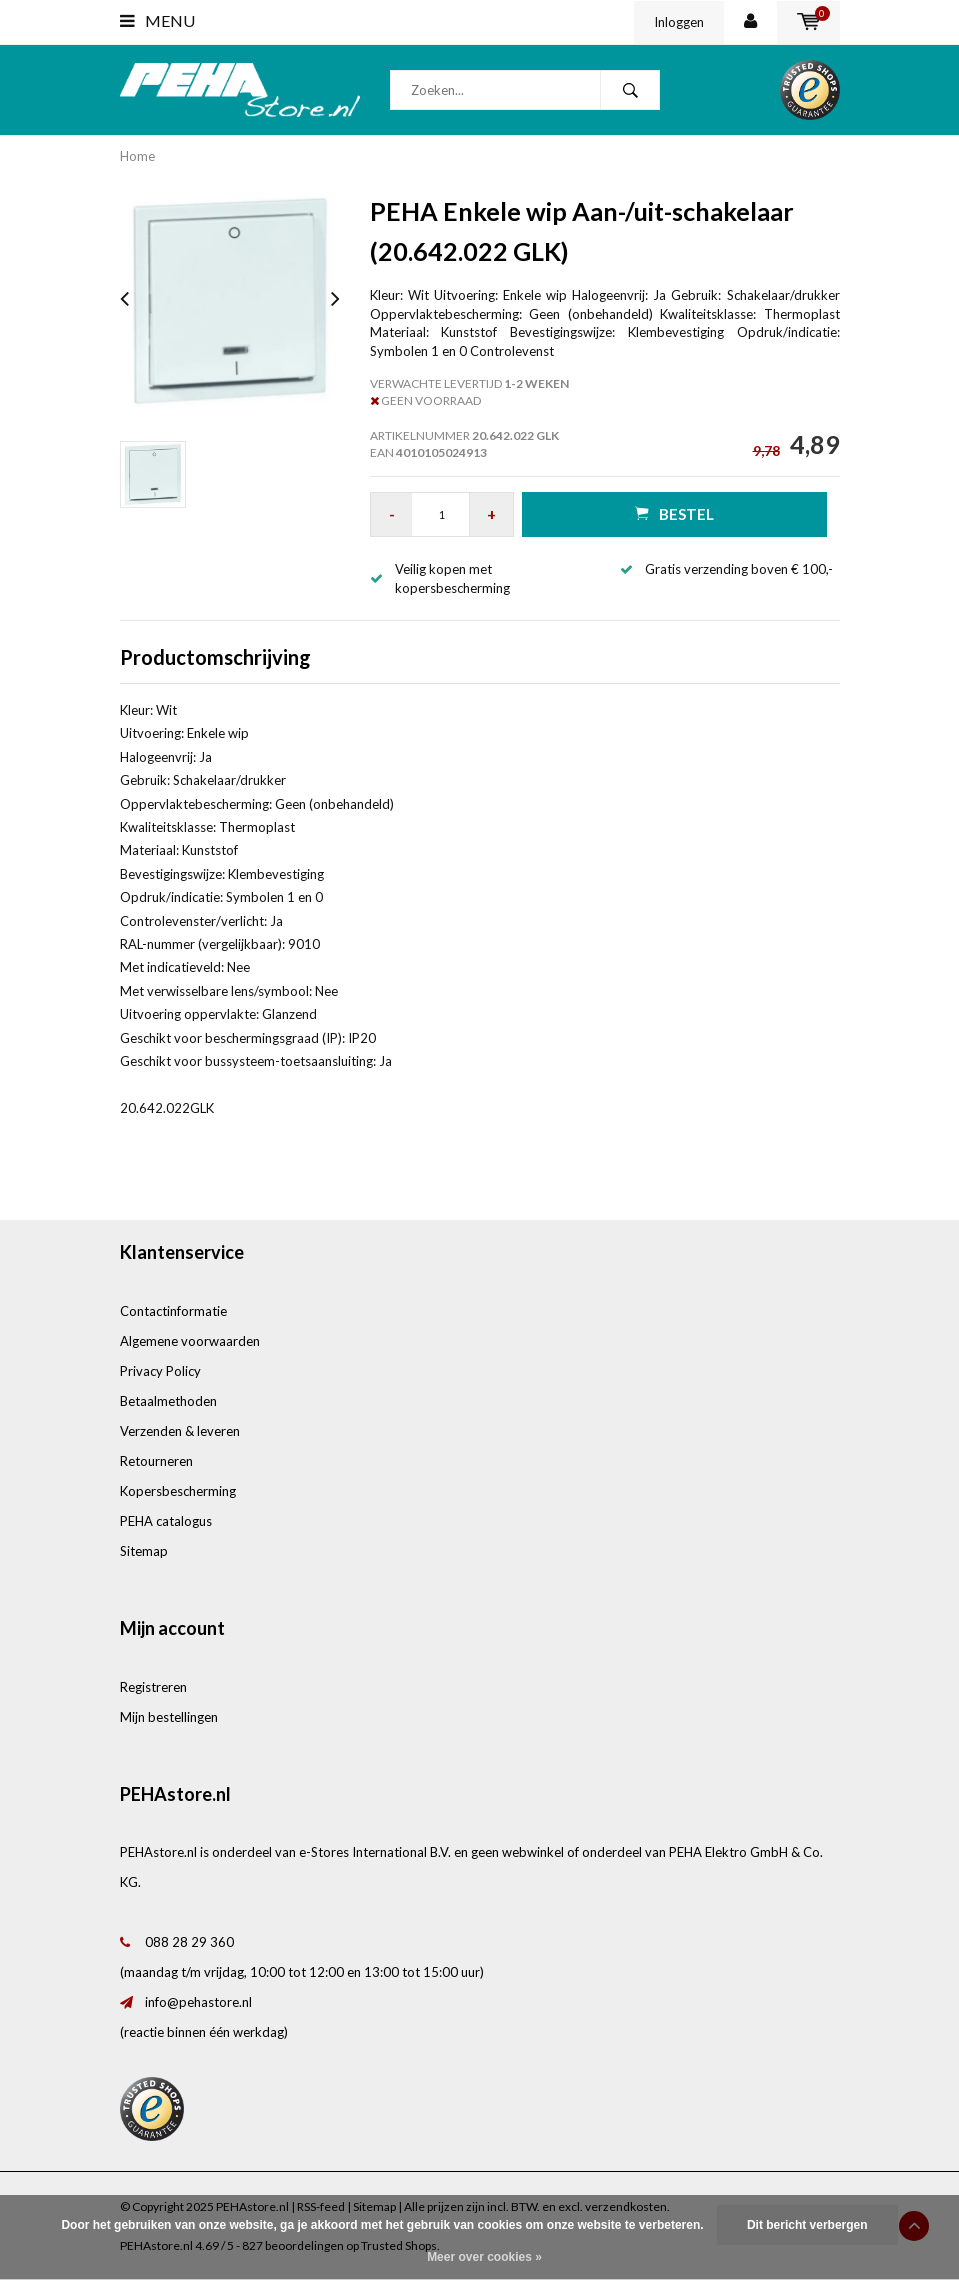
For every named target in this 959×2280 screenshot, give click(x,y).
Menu (157, 20)
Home (137, 156)
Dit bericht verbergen (807, 2225)
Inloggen (679, 22)
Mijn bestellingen (169, 1717)
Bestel (674, 513)
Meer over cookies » (484, 2257)
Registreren (153, 1687)
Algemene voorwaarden (190, 1341)
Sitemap (144, 1551)
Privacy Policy (160, 1371)
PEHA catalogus (166, 1521)
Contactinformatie (173, 1311)
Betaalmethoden (168, 1401)
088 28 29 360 (189, 1942)
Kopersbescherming (178, 1491)
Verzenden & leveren (180, 1431)
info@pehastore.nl (198, 2002)
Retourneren (156, 1461)
